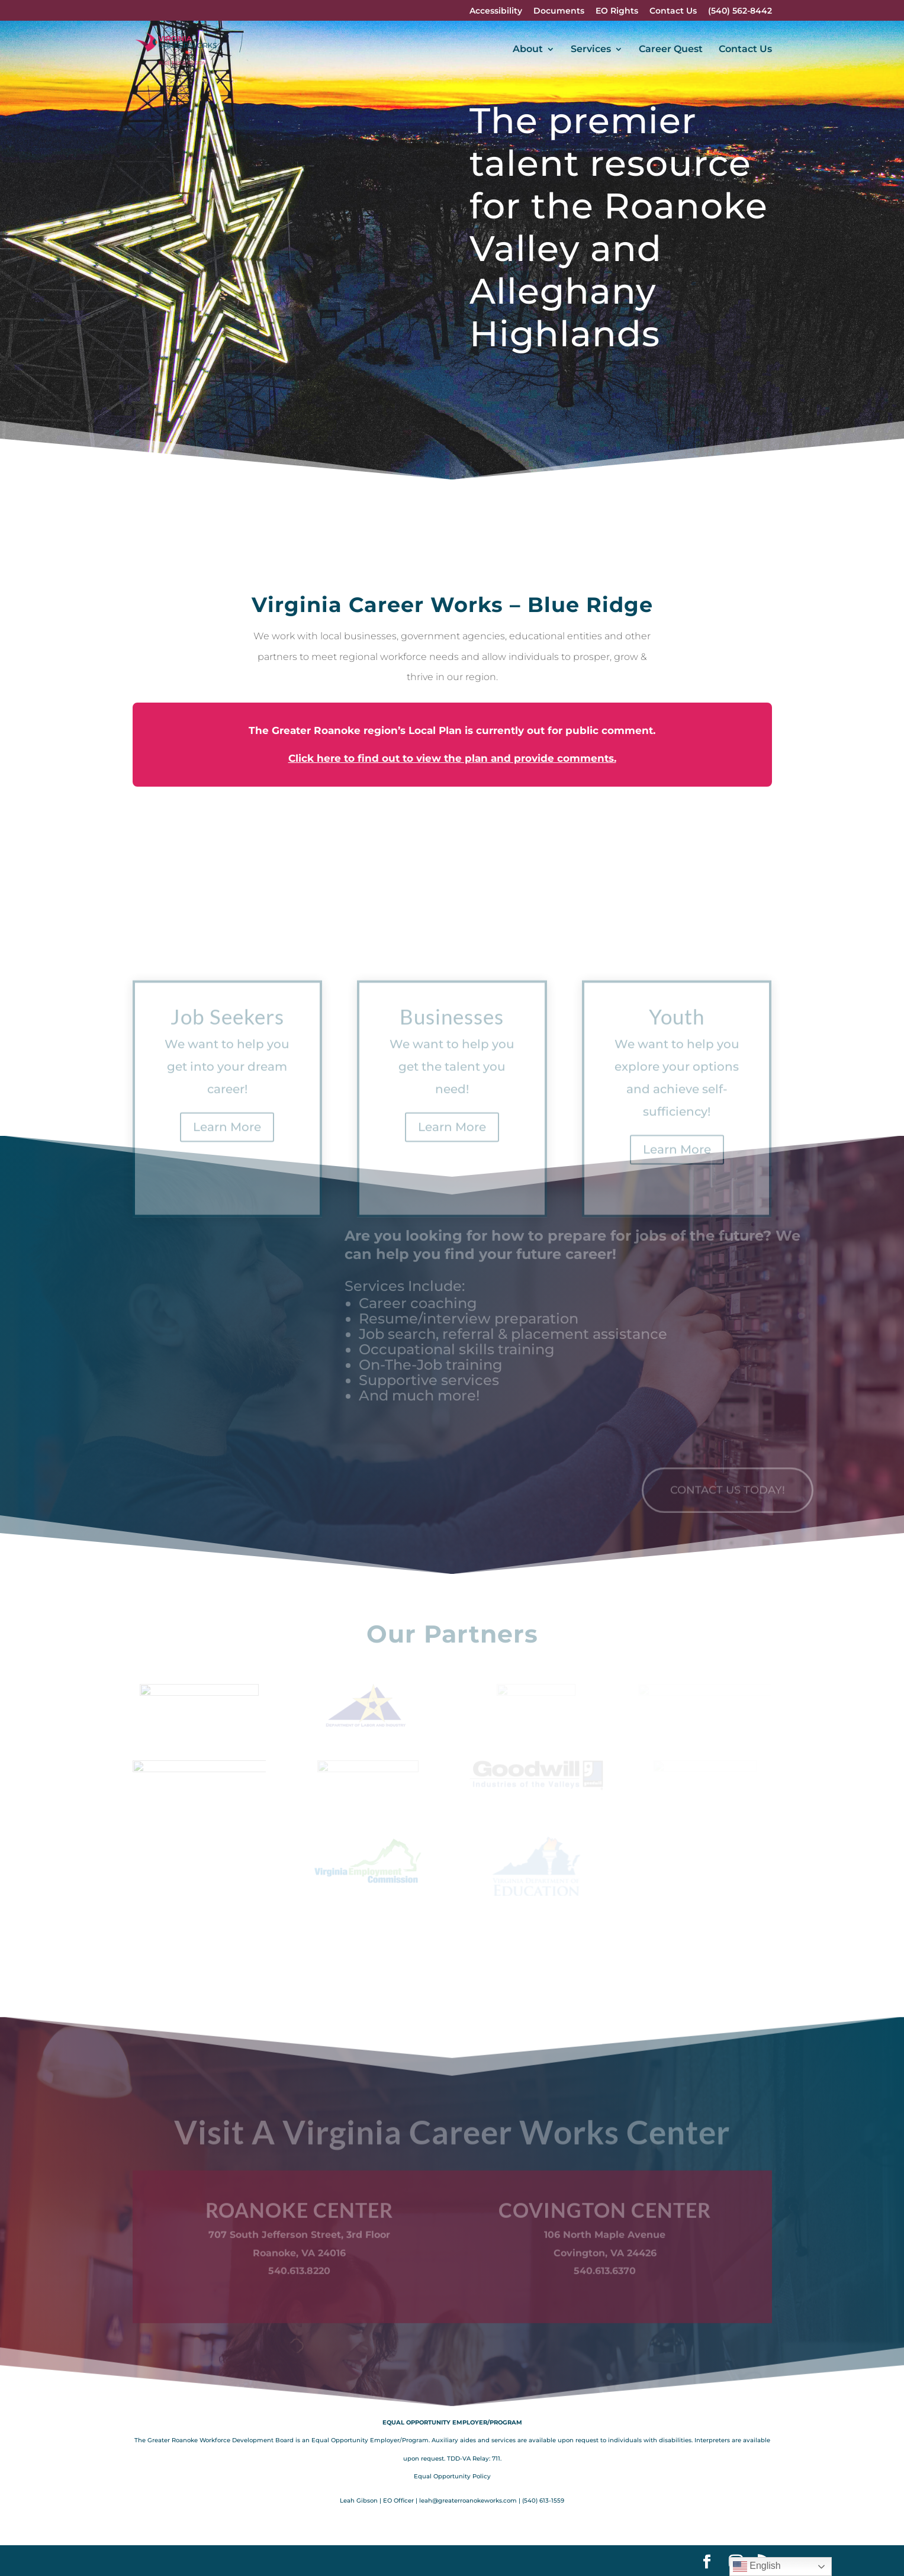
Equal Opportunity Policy (452, 2476)
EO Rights (617, 11)
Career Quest (671, 49)
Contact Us (673, 11)
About (528, 49)
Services (591, 49)
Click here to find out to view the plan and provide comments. (452, 758)
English (757, 2566)
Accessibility (495, 11)
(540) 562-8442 (740, 11)
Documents (558, 11)
